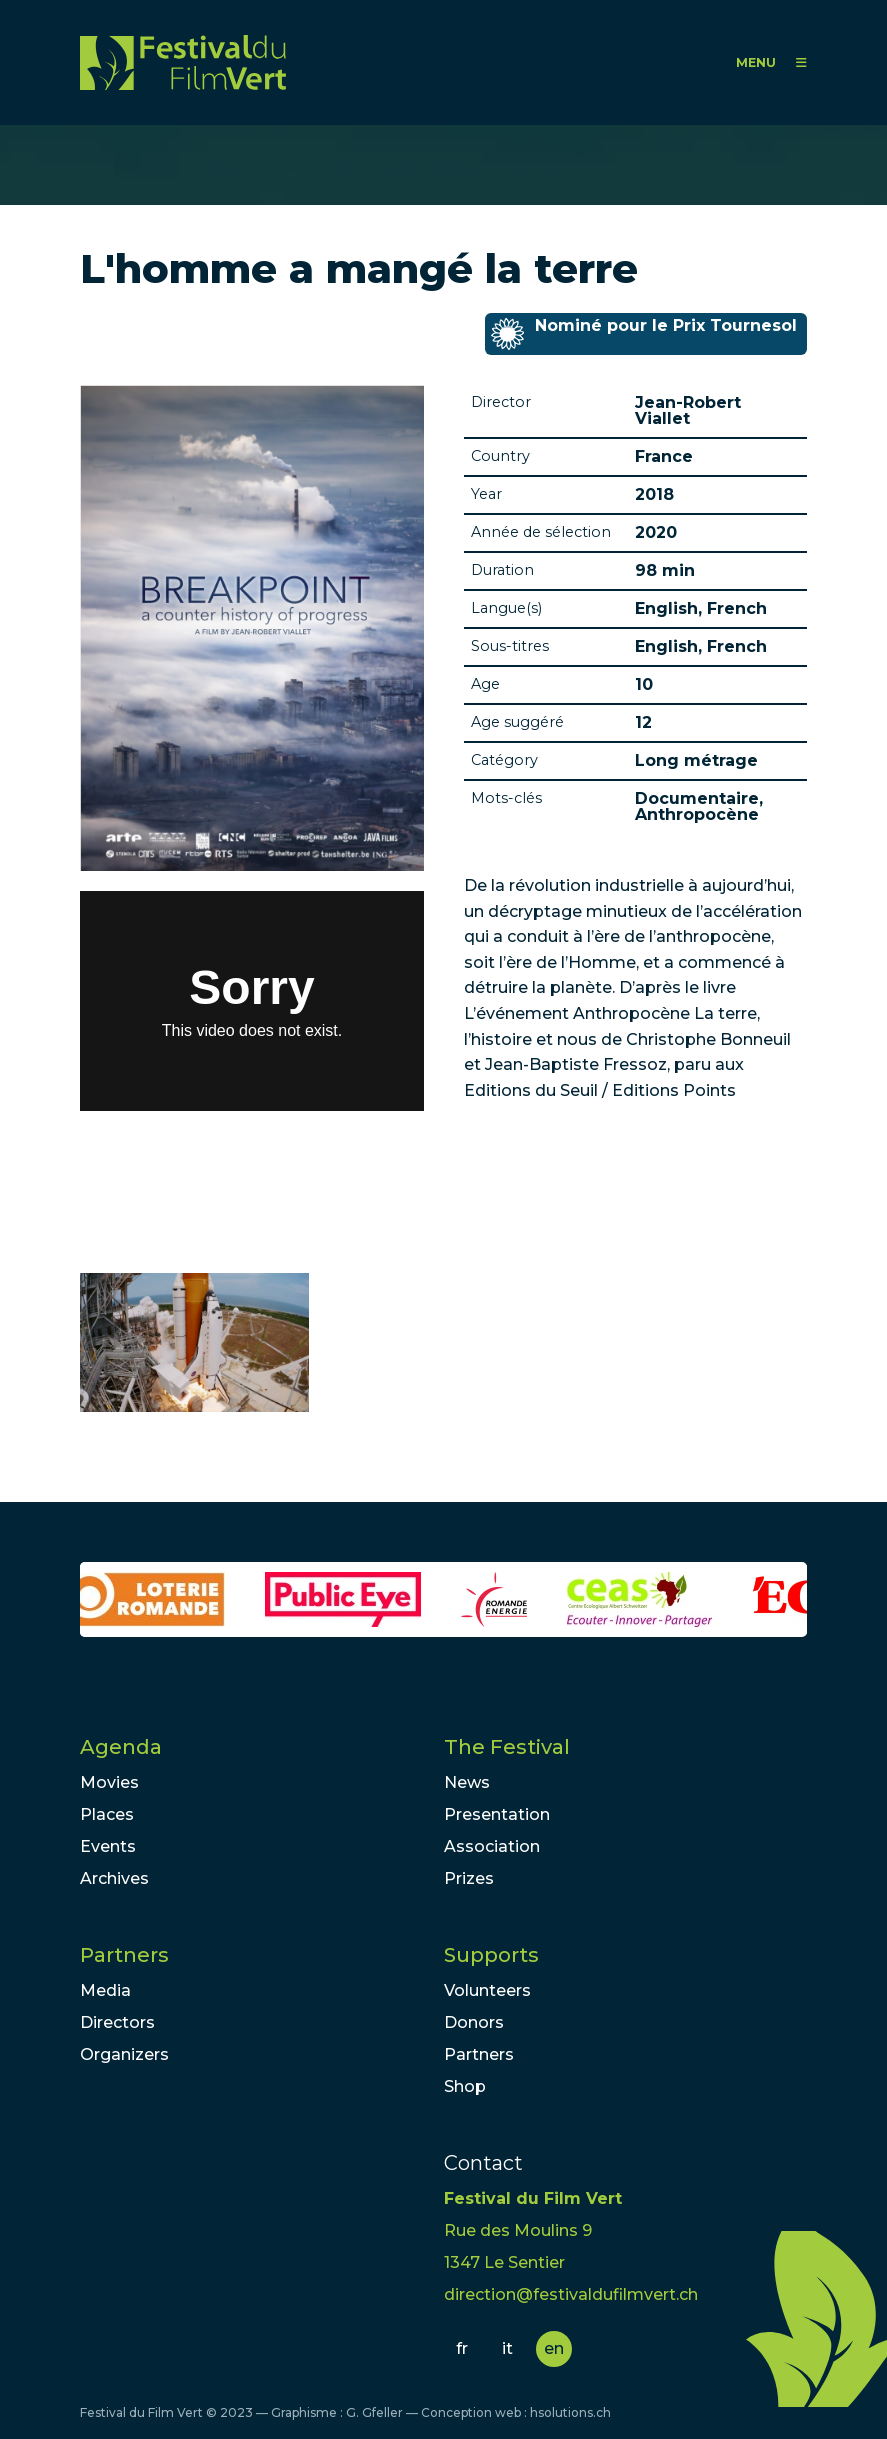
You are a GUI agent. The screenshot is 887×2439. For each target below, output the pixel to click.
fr (462, 2348)
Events (108, 1846)
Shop (465, 2086)
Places (107, 1814)
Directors (117, 2022)
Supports (491, 1955)
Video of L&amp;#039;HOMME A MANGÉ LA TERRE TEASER (252, 1001)
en (554, 2348)
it (507, 2348)
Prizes (469, 1878)
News (467, 1782)
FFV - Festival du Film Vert (183, 62)
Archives (114, 1878)
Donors (474, 2022)
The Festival (507, 1747)
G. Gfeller (374, 2412)
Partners (124, 1955)
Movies (109, 1782)
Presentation (497, 1814)
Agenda (121, 1747)
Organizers (124, 2054)
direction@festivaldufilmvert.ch (571, 2294)
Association (492, 1846)
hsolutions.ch (570, 2412)
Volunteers (487, 1990)
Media (105, 1990)
